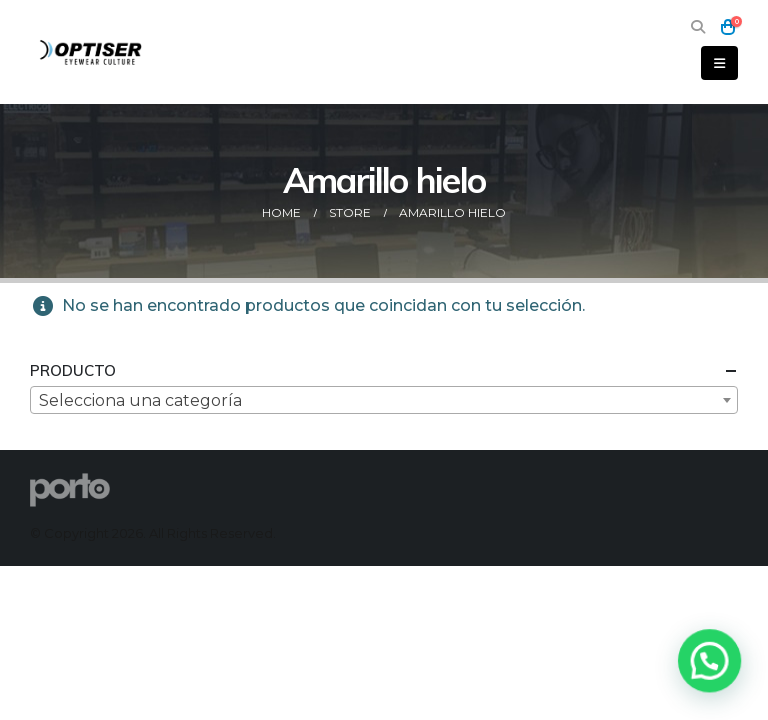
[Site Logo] (92, 51)
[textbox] (384, 401)
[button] (697, 27)
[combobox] (384, 400)
